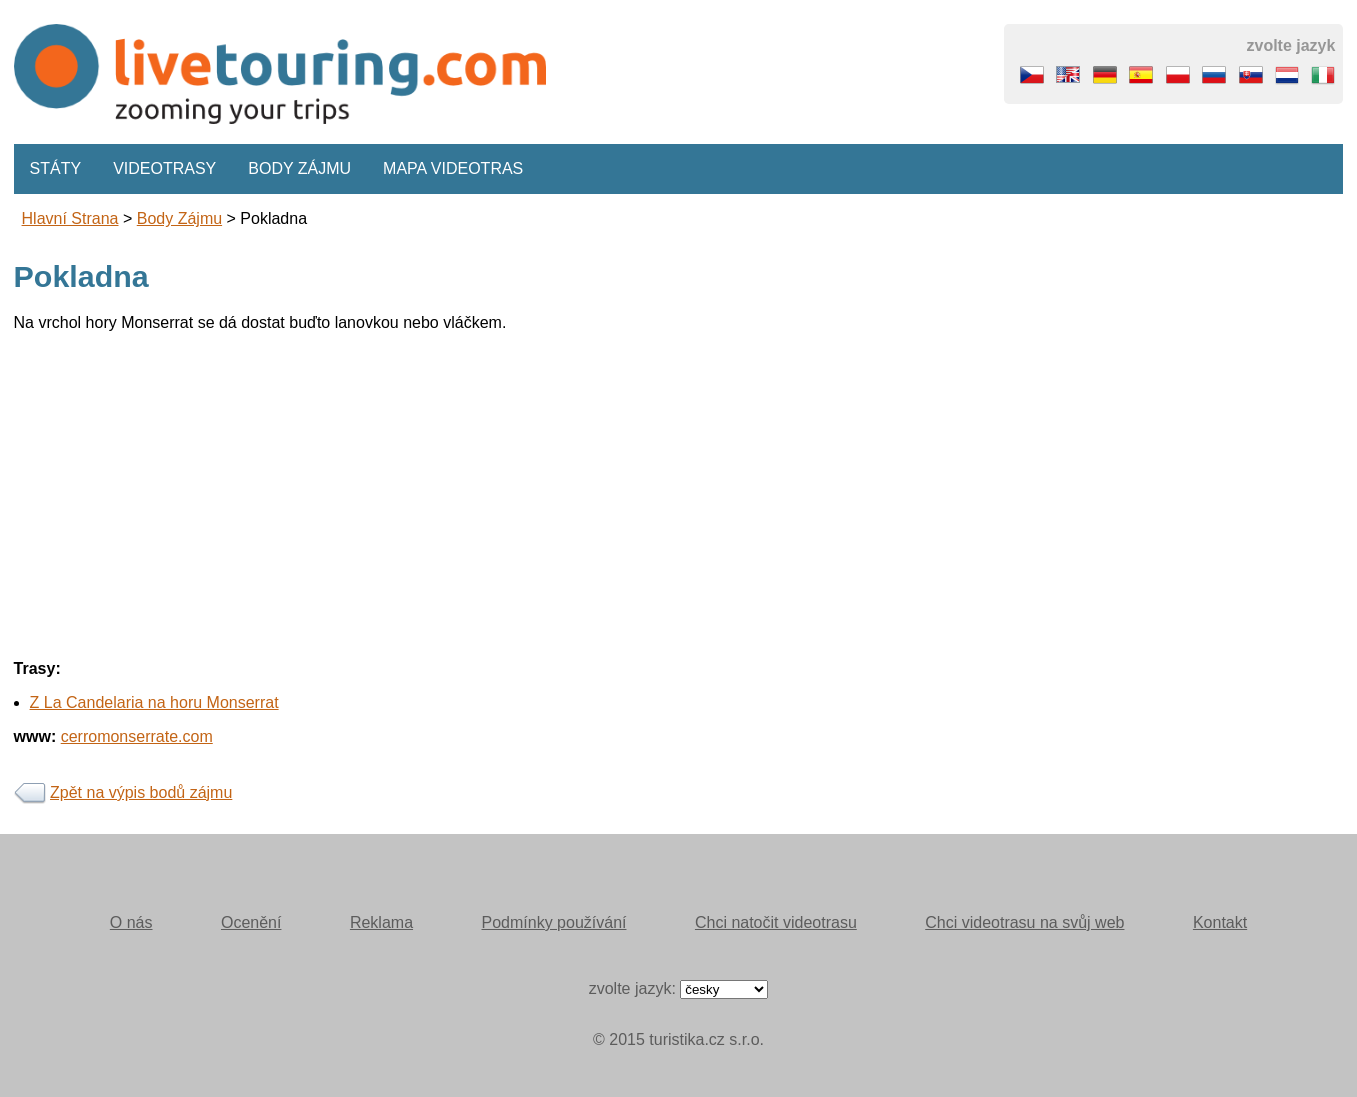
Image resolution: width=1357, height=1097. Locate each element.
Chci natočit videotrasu (776, 922)
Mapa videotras (453, 168)
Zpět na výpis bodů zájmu (141, 792)
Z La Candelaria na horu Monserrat (154, 702)
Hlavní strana (70, 218)
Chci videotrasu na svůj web (1024, 922)
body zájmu (179, 218)
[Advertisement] (614, 488)
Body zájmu (299, 168)
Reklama (381, 922)
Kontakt (1220, 922)
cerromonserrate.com (137, 736)
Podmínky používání (554, 922)
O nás (131, 922)
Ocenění (251, 922)
